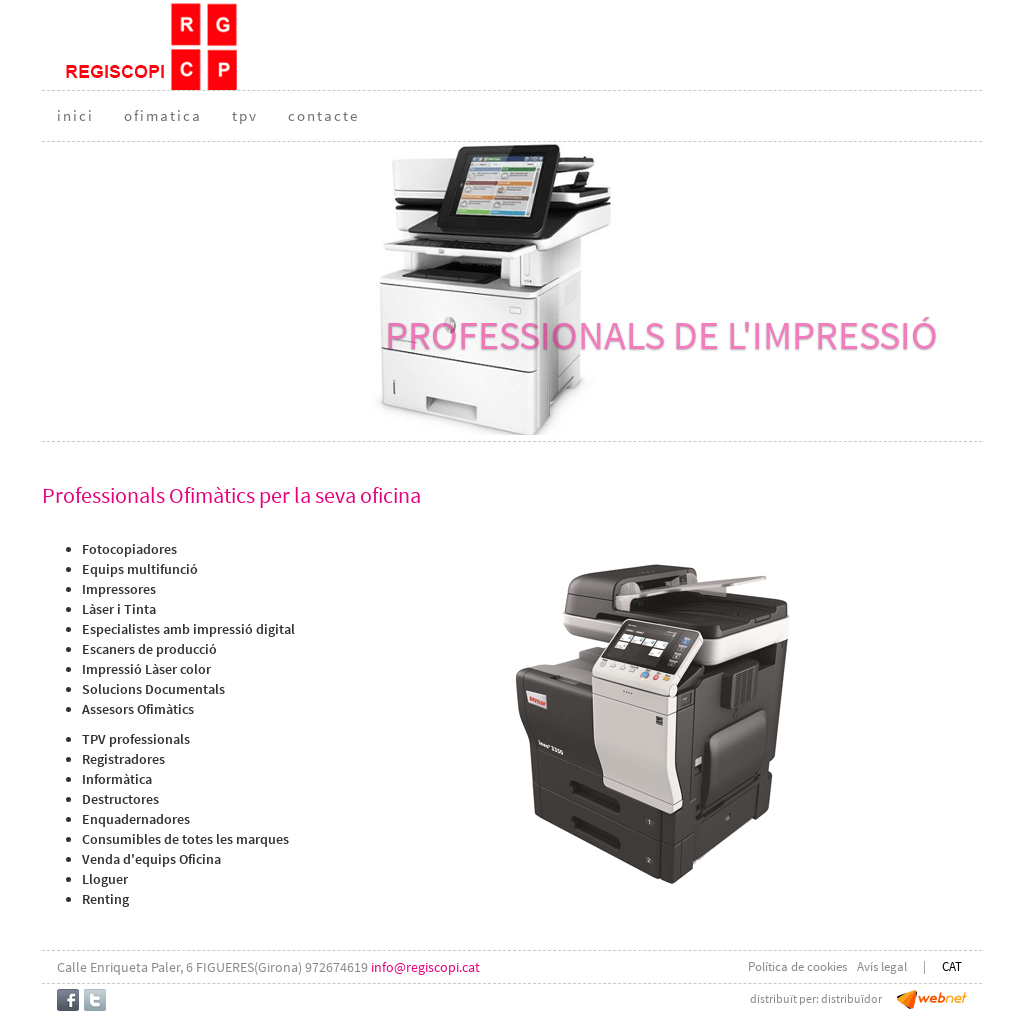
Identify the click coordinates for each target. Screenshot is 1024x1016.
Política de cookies (797, 966)
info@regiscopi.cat (425, 967)
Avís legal (882, 966)
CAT (952, 966)
